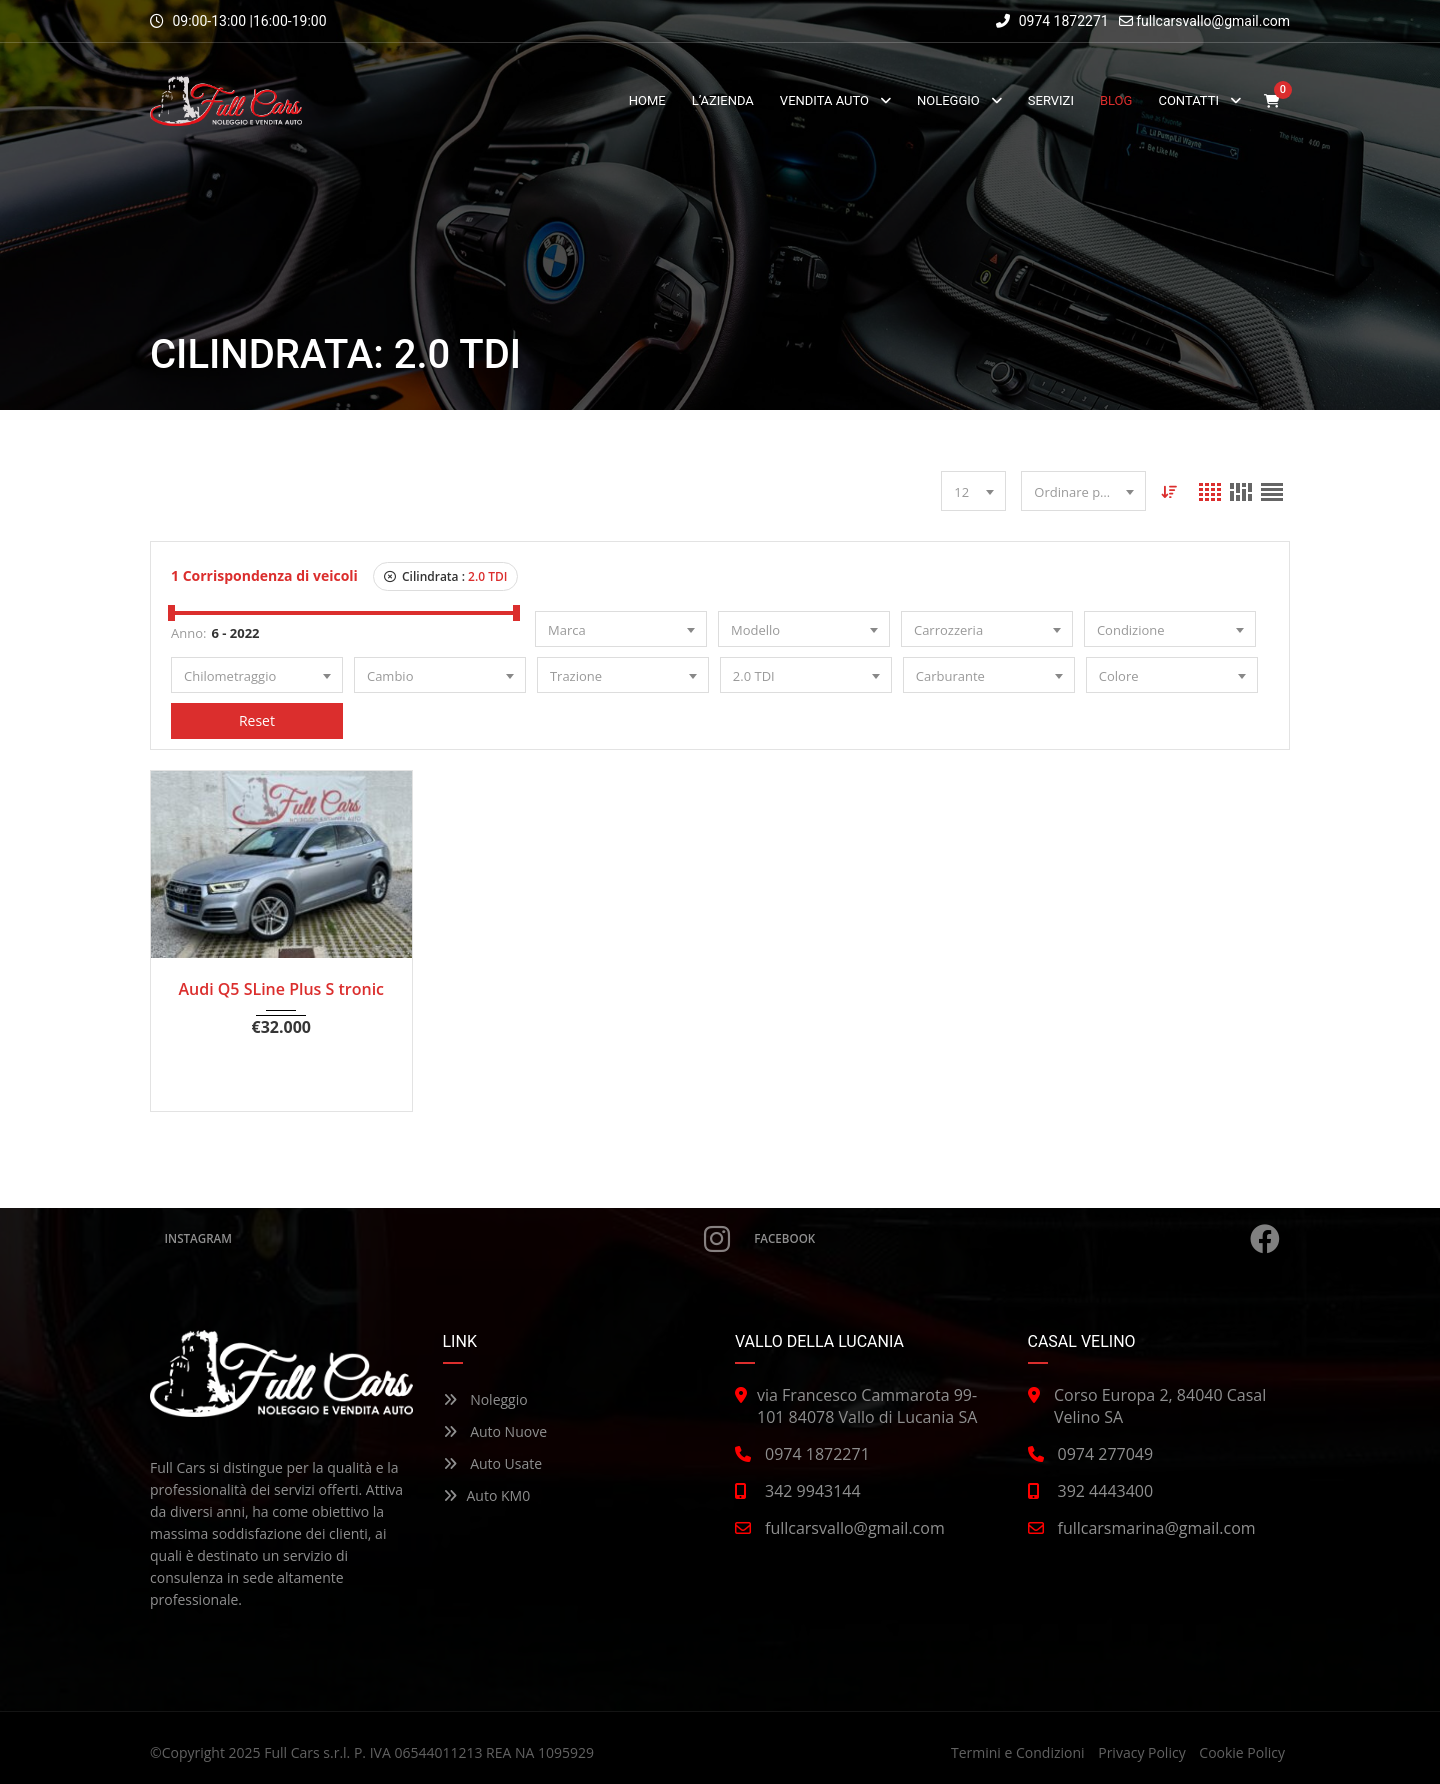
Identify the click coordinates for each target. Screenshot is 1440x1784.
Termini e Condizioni (1018, 1752)
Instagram (447, 1239)
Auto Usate (493, 1463)
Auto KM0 (487, 1495)
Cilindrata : (446, 576)
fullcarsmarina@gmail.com (1157, 1528)
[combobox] (973, 491)
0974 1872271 (1052, 21)
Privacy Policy (1141, 1752)
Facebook (1017, 1239)
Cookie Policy (1242, 1752)
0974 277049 (1106, 1454)
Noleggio (485, 1399)
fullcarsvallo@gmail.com (1213, 21)
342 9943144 (813, 1491)
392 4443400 (1106, 1491)
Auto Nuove (495, 1431)
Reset (257, 720)
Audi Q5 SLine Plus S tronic (281, 989)
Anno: (188, 633)
